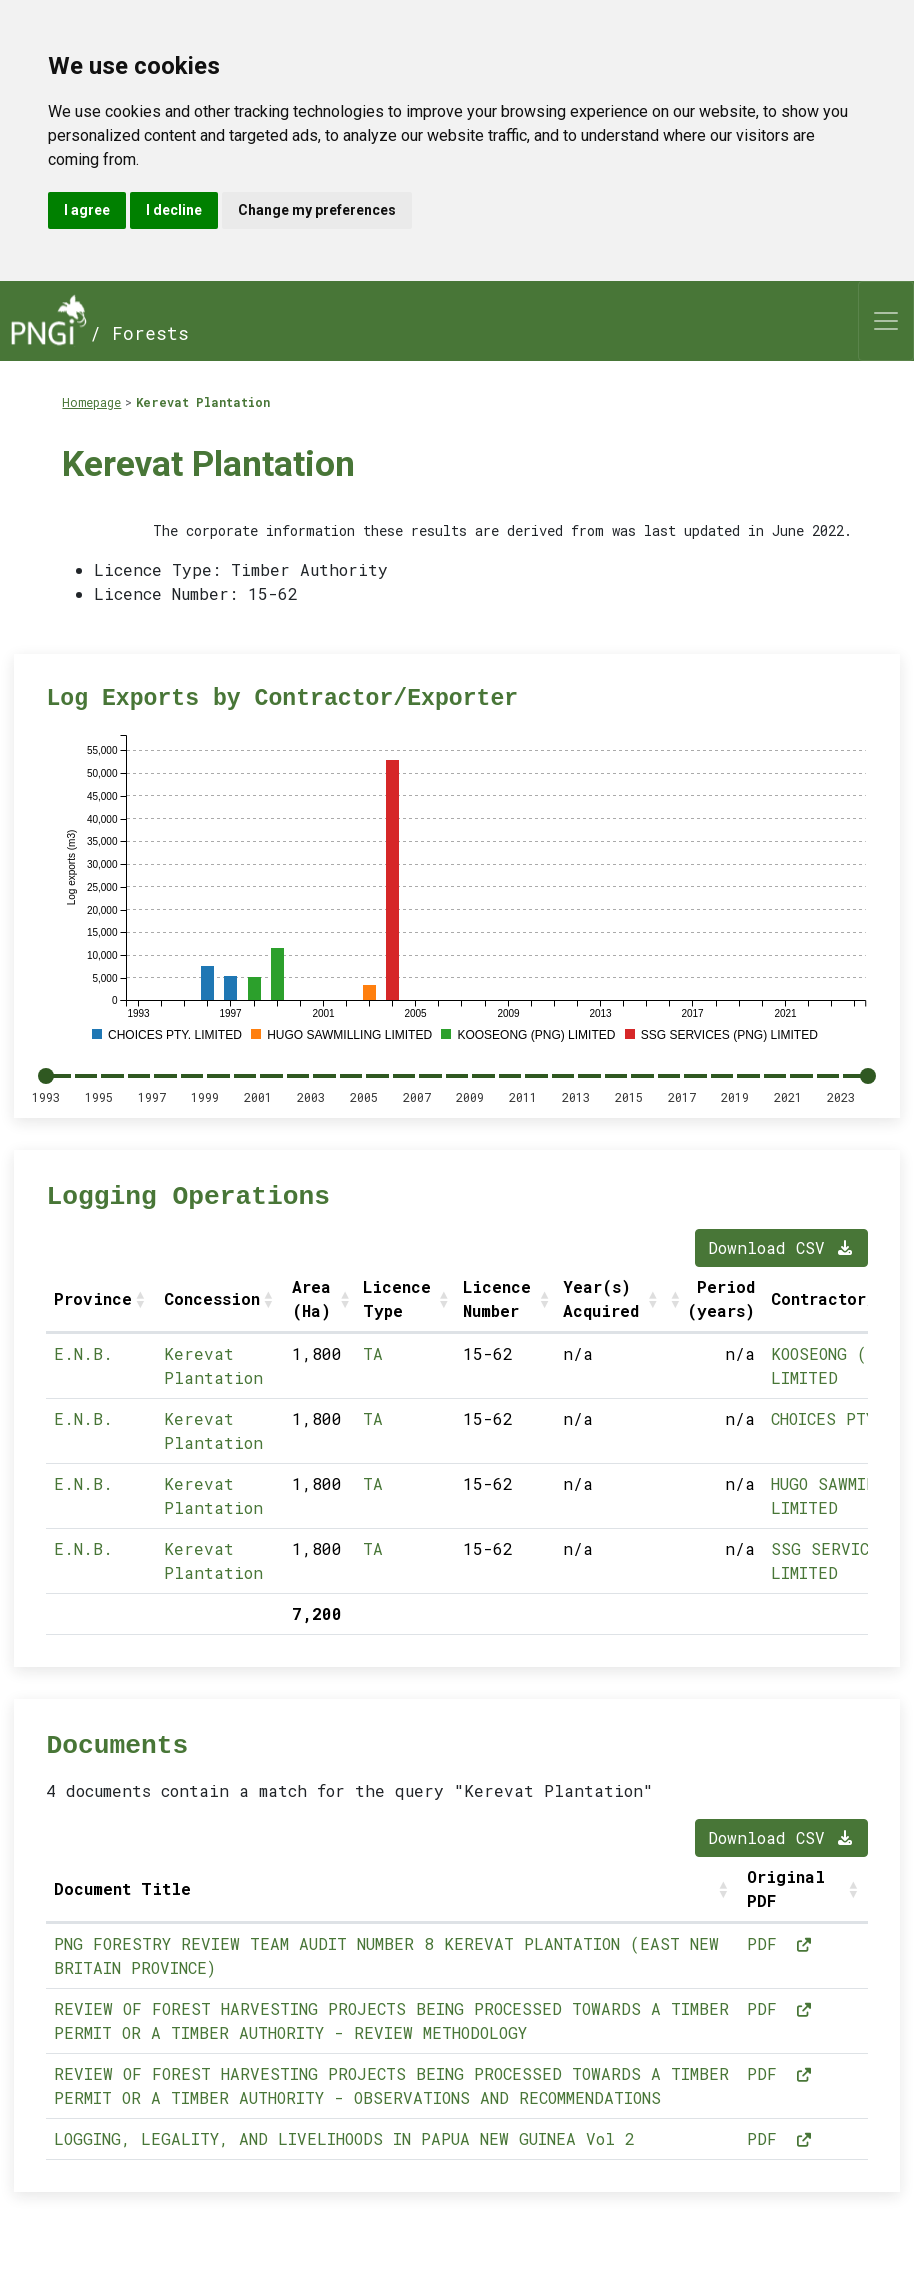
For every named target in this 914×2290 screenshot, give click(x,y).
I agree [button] (87, 210)
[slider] (46, 1076)
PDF (780, 1943)
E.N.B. (83, 1353)
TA (373, 1353)
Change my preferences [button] (317, 210)
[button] (142, 1299)
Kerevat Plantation (203, 402)
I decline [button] (174, 210)
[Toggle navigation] (886, 321)
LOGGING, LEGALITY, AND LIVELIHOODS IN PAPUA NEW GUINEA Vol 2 (344, 2138)
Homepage (91, 402)
